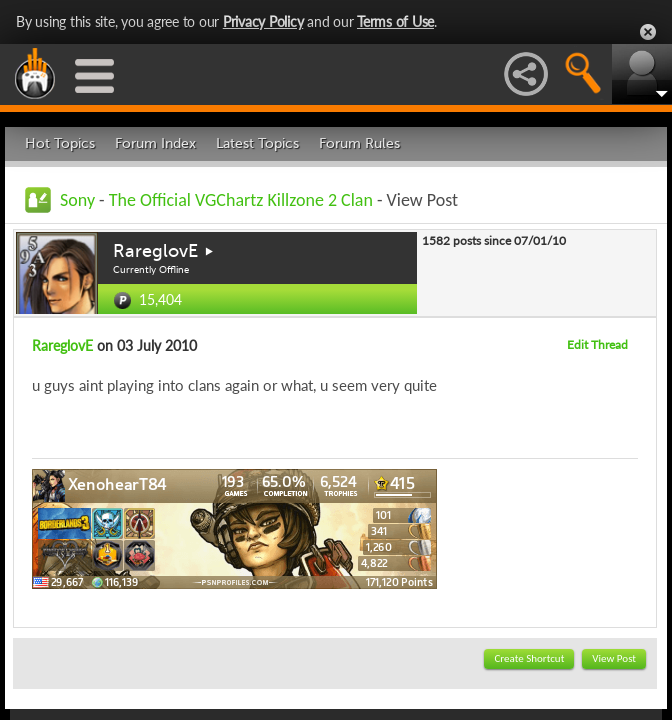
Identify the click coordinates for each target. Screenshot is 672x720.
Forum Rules (359, 143)
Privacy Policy (263, 21)
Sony (77, 200)
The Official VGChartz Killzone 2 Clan (241, 200)
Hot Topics (60, 143)
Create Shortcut (529, 658)
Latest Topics (257, 143)
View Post (614, 658)
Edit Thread (597, 344)
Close (648, 32)
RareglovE (155, 251)
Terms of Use (395, 21)
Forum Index (155, 143)
